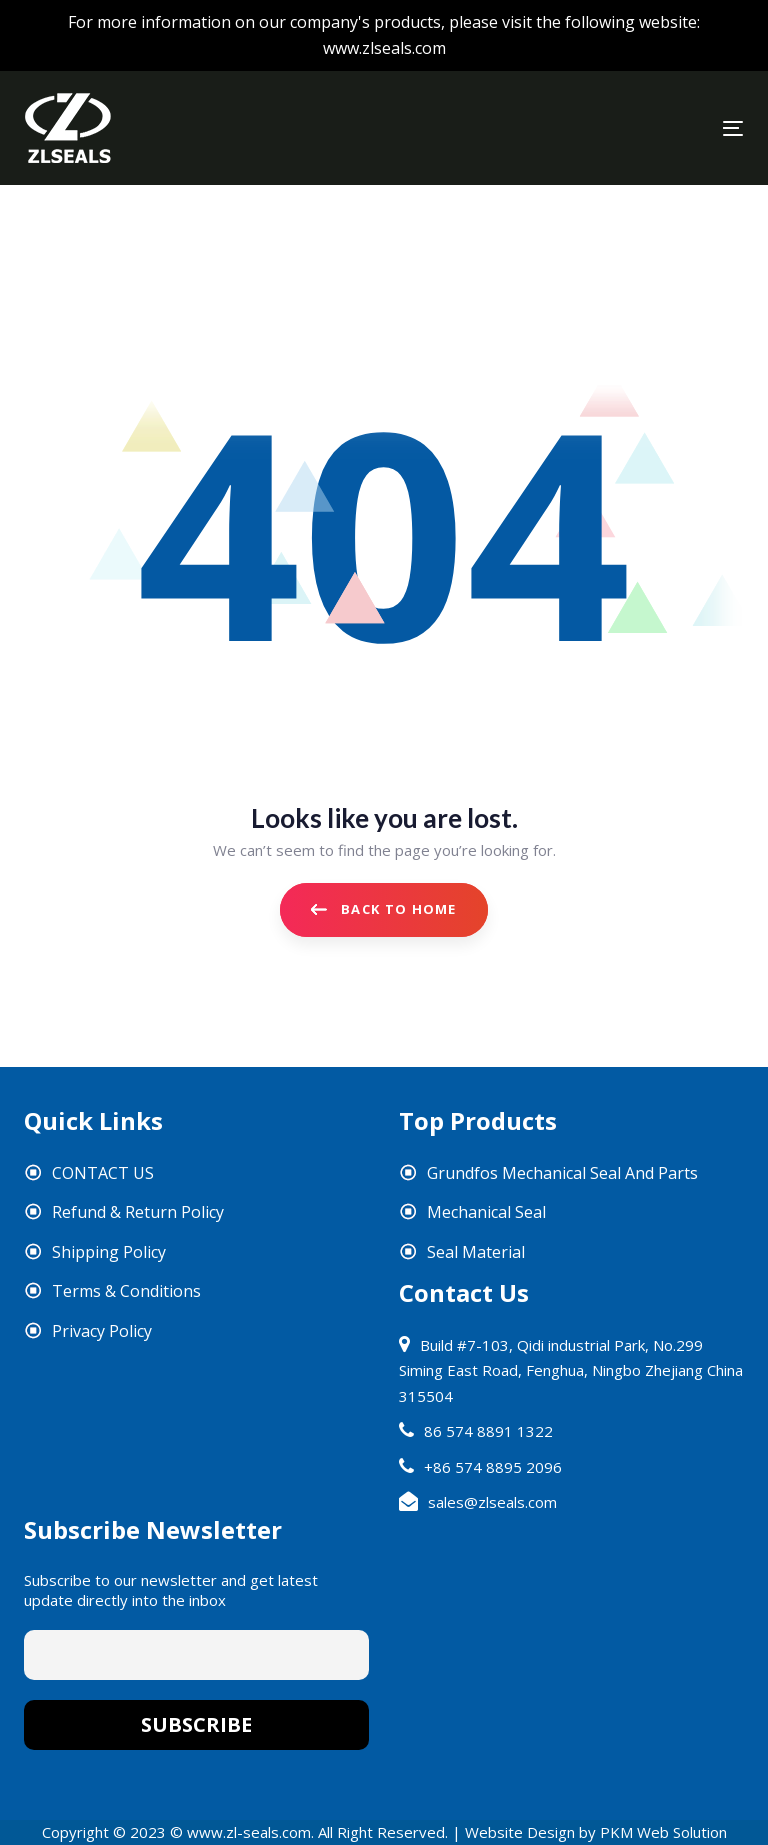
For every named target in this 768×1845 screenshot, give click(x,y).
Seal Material (476, 1252)
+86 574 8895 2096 (493, 1467)
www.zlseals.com (384, 48)
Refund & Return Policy (138, 1212)
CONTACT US (103, 1173)
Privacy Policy (102, 1331)
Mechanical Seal (486, 1212)
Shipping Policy (109, 1252)
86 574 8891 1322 (488, 1431)
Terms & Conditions (126, 1291)
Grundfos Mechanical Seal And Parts (562, 1173)
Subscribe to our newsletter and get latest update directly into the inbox (171, 1590)
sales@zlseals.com (492, 1502)
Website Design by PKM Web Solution (596, 1832)
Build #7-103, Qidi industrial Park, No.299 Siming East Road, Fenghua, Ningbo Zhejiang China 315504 (571, 1370)
